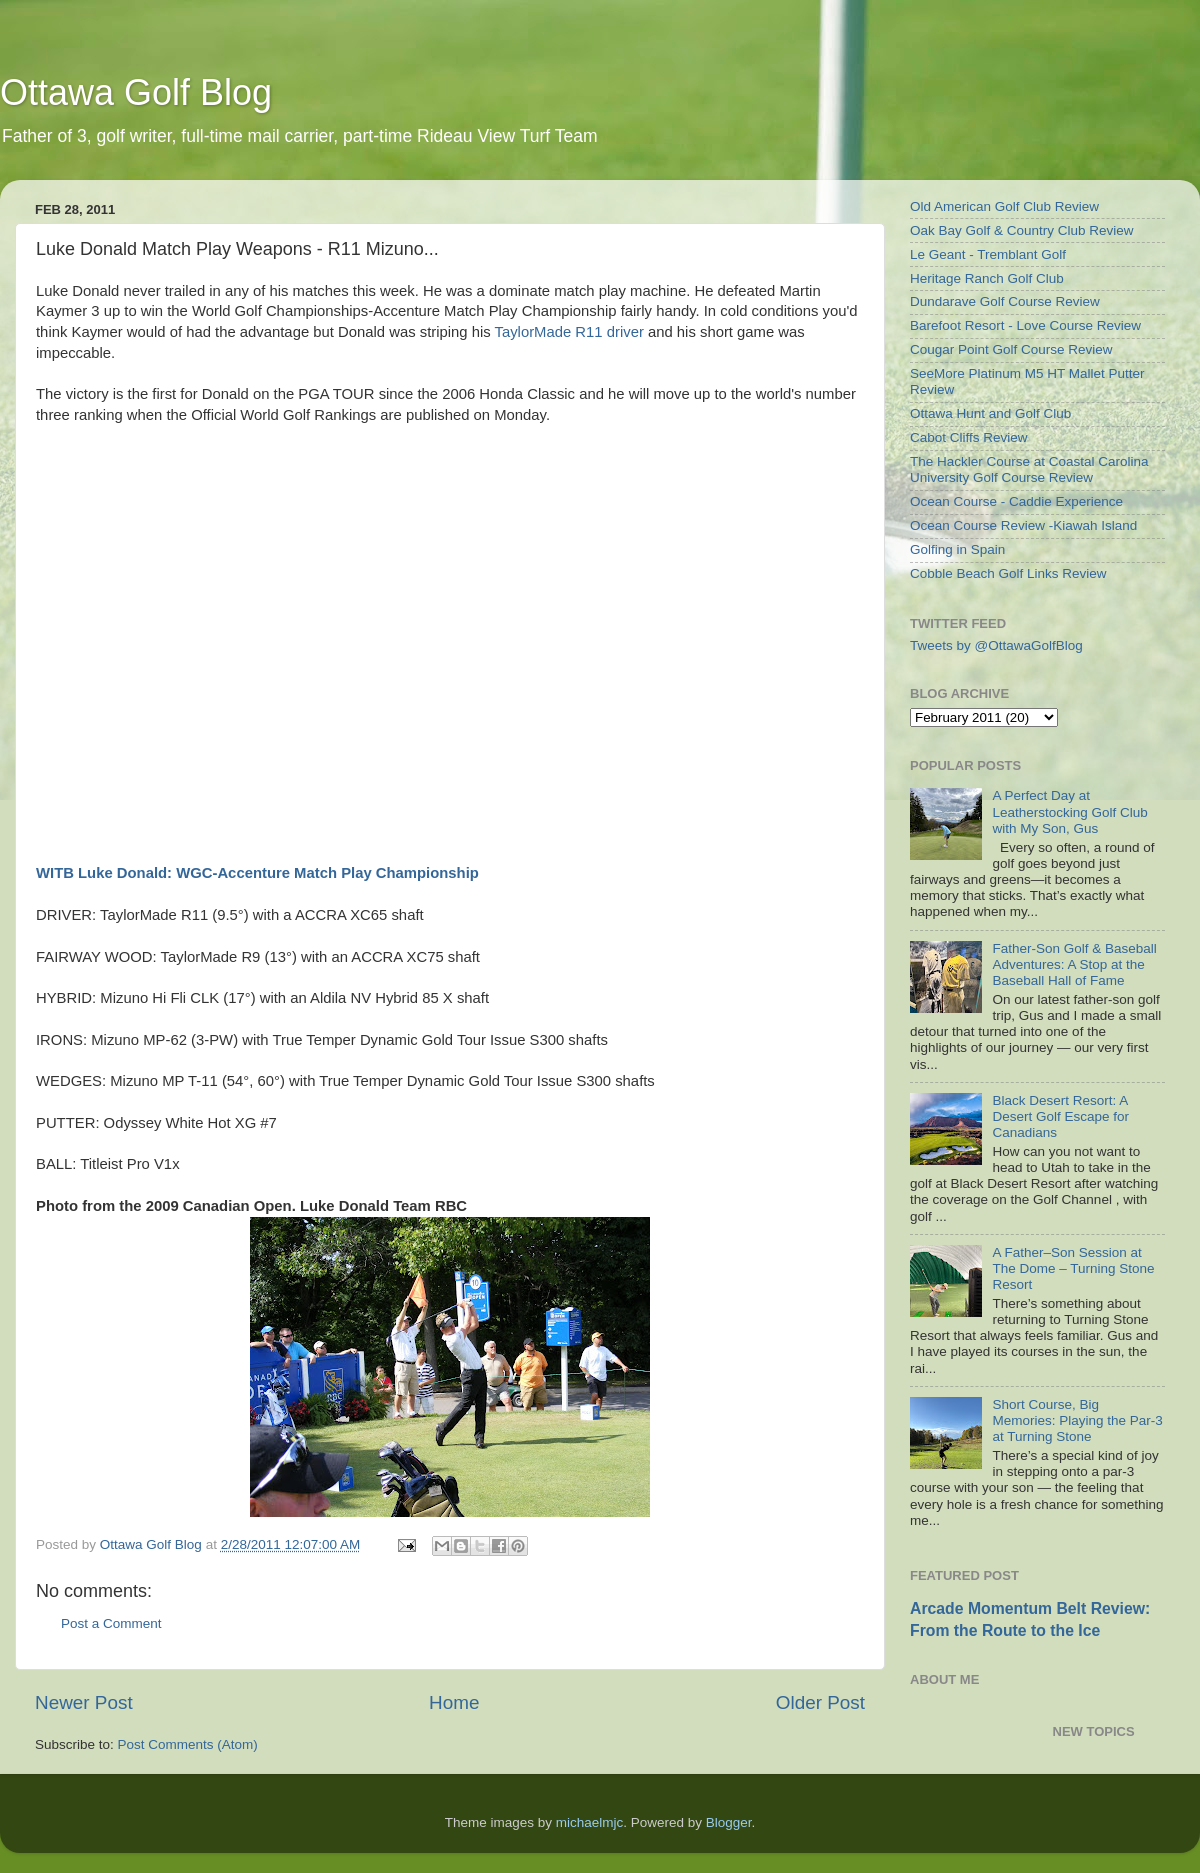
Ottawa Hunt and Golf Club (990, 413)
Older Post (820, 1702)
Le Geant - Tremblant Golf (988, 254)
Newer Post (84, 1702)
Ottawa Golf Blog (136, 92)
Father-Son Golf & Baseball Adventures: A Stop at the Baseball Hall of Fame (1074, 964)
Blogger (729, 1822)
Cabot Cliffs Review (969, 437)
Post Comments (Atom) (188, 1744)
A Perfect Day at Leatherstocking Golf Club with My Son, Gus (1069, 811)
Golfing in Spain (957, 549)
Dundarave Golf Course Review (1005, 301)
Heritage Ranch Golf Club (987, 278)
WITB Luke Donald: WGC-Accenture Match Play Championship (257, 873)
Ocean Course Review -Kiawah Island (1023, 525)
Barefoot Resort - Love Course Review (1025, 325)
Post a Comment (111, 1623)
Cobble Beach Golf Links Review (1008, 573)
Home (454, 1702)
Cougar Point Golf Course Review (1011, 349)
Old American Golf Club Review (1004, 206)
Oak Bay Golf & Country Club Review (1022, 230)
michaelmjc (590, 1822)
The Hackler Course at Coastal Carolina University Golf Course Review (1029, 469)
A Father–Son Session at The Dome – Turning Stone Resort (1073, 1268)
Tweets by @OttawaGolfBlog (996, 645)
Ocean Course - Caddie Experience (1016, 501)
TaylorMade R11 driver (569, 332)
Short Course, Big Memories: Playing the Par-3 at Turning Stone (1077, 1420)
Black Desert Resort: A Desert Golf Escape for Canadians (1060, 1116)
